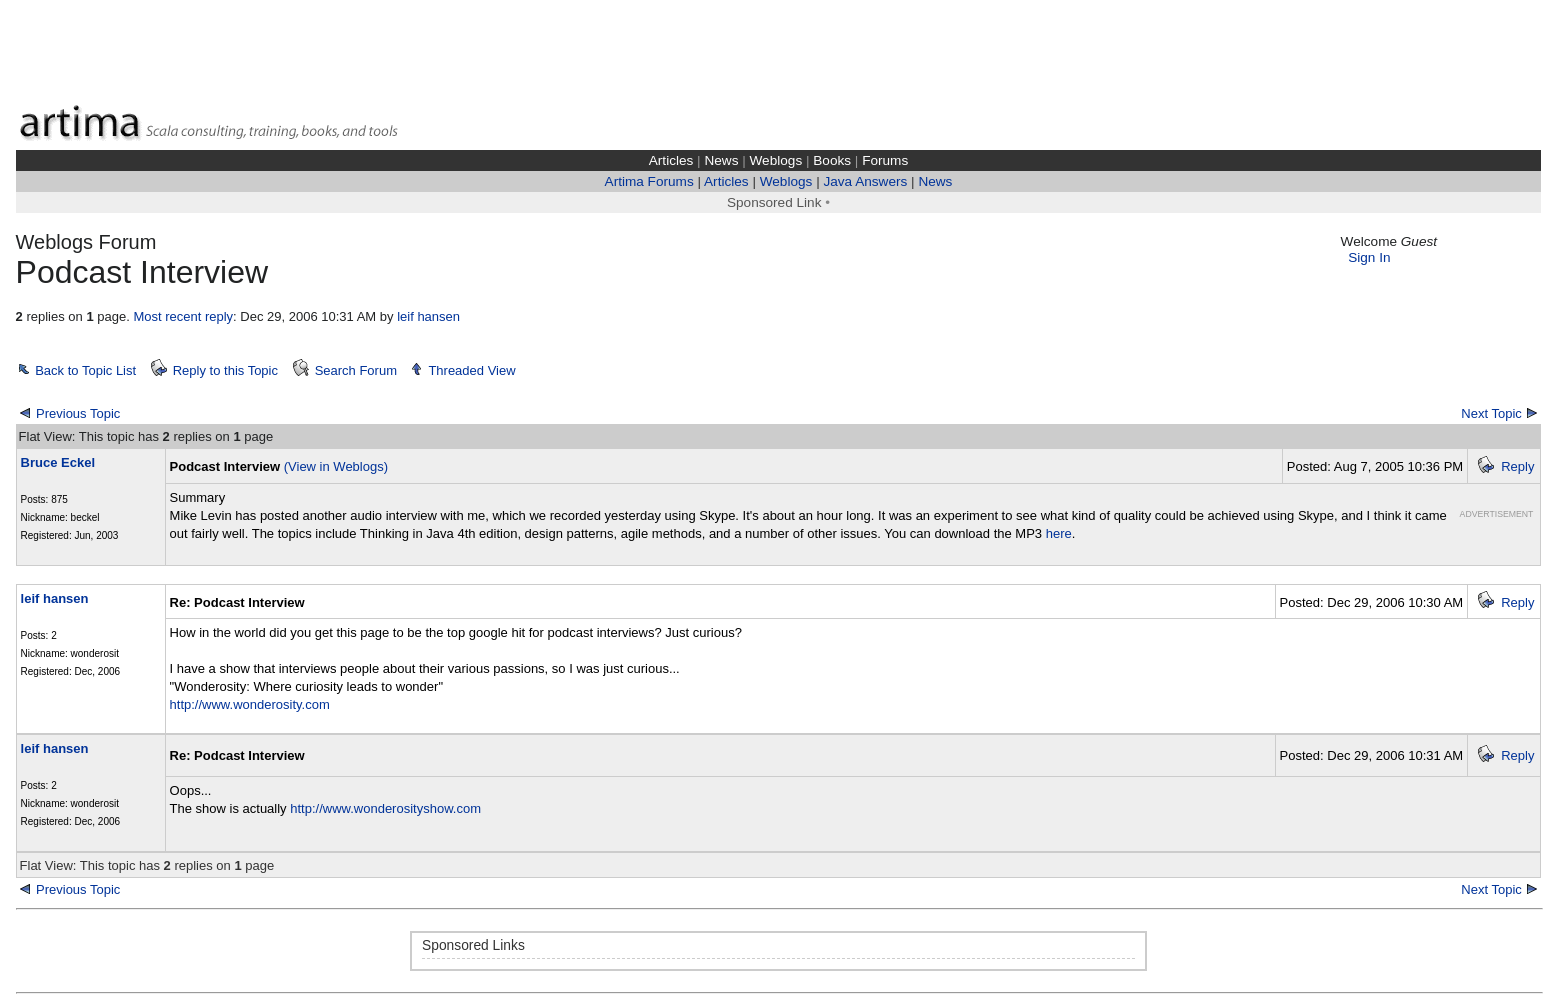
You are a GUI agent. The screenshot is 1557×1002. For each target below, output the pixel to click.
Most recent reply (183, 316)
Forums (885, 160)
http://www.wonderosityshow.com (385, 808)
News (721, 160)
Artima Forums (649, 181)
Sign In (1369, 257)
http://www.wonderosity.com (250, 704)
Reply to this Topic (225, 370)
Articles (671, 160)
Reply (1517, 466)
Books (832, 160)
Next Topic (1491, 413)
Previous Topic (78, 413)
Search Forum (356, 370)
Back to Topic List (85, 370)
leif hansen (428, 316)
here (1059, 533)
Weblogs (776, 160)
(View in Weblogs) (336, 466)
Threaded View (471, 370)
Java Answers (865, 181)
